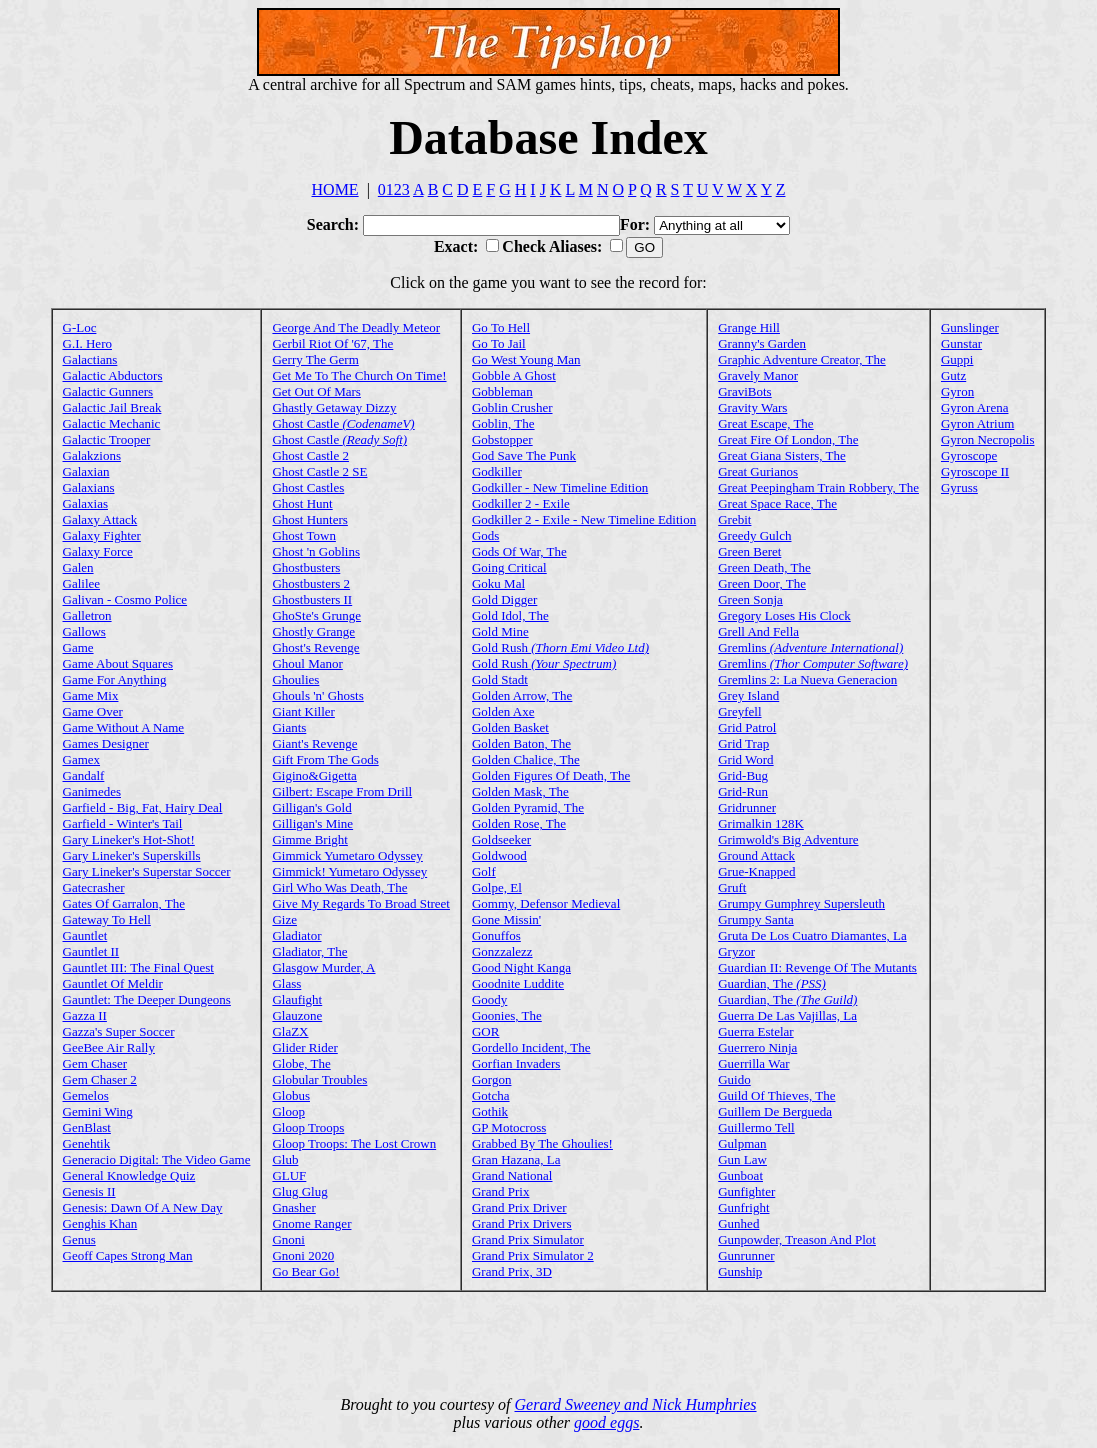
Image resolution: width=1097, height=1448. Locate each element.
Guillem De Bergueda (775, 1111)
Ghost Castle (343, 423)
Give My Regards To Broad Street (361, 903)
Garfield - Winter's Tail (123, 823)
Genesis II (89, 1191)
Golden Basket (510, 727)
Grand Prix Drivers (522, 1223)
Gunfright (743, 1207)
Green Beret (749, 551)
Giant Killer (303, 711)
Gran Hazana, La (516, 1159)
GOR (485, 1031)
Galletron (87, 615)
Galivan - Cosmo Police (125, 599)
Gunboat (740, 1175)
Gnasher (293, 1207)
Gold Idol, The (510, 615)
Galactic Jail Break (112, 407)
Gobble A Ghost (514, 375)
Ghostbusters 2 (311, 583)
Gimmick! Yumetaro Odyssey (349, 871)
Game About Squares (118, 663)
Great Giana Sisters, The (782, 455)
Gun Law (742, 1159)
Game (78, 647)
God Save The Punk (524, 455)
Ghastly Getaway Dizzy (334, 407)
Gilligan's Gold (311, 807)
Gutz (953, 375)
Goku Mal (498, 583)
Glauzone (297, 1015)
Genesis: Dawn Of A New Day (143, 1207)
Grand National (512, 1175)
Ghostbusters (306, 567)
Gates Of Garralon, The (124, 903)
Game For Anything (115, 679)
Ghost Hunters (309, 519)
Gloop (288, 1111)
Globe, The (301, 1063)
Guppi (957, 359)
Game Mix (91, 695)
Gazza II (85, 1015)
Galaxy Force (98, 551)
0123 (394, 189)
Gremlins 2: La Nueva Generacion (807, 679)
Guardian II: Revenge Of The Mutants (817, 967)
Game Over (93, 711)
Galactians (90, 359)
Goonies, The (507, 1015)
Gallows (84, 631)
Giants (289, 727)
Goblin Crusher (512, 407)
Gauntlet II (91, 951)
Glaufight (297, 999)
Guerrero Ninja (757, 1047)
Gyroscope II (975, 471)
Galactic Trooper (107, 439)
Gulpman (742, 1143)
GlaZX (290, 1031)
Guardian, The (772, 983)
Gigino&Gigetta (314, 775)
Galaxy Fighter (102, 535)
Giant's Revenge (314, 743)
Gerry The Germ (315, 359)
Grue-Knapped (756, 871)
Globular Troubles (319, 1079)
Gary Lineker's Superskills (132, 855)
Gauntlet (85, 935)
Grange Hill (749, 327)
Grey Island (748, 695)
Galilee (82, 583)
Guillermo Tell (756, 1127)
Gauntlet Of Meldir (113, 983)
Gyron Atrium (977, 423)
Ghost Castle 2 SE (319, 471)
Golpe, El (497, 887)
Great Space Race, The (777, 503)
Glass (286, 983)
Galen (78, 567)
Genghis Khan (100, 1223)
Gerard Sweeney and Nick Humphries (636, 1404)
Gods (485, 535)
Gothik (490, 1111)
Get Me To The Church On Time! (359, 375)
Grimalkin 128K (761, 823)
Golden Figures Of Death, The (551, 775)
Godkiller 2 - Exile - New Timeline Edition (584, 519)
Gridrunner (747, 807)
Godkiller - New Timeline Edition (560, 487)
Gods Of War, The (519, 551)
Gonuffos (496, 935)
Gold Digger (504, 599)
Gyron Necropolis (988, 439)
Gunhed (738, 1223)
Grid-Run (743, 791)
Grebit (734, 519)
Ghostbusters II (312, 599)
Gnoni (288, 1239)
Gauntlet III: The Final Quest (138, 967)
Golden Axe (503, 711)
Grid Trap (743, 743)
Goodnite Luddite (518, 983)
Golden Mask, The (520, 791)
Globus (291, 1095)
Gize (284, 919)
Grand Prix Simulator (528, 1239)
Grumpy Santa (755, 919)
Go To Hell (501, 327)
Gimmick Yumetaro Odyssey (347, 855)
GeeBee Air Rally (109, 1047)
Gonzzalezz (502, 951)
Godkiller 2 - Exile (521, 503)
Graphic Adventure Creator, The (801, 359)
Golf (484, 871)
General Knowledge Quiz (129, 1175)
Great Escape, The (765, 423)
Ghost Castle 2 (310, 455)
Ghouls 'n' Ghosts (317, 695)
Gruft (732, 887)
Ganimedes (92, 791)
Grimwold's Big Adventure (788, 839)
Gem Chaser (95, 1063)
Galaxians (89, 487)
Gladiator (296, 935)
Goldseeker (501, 839)
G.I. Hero (87, 343)
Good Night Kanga (521, 967)
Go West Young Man (526, 359)
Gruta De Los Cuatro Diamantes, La (812, 935)
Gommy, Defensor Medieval (546, 903)
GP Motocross (509, 1127)
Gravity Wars (752, 407)
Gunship (740, 1271)
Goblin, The (503, 423)
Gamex (82, 759)
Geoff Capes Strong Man (128, 1255)
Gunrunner (746, 1255)
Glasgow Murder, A (323, 967)
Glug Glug (299, 1191)
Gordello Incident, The (531, 1047)
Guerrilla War (753, 1063)
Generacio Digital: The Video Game (157, 1159)
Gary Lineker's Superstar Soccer (147, 871)
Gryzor (736, 951)
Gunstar (961, 343)
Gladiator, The (309, 951)
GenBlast (87, 1127)
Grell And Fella (758, 631)
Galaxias (85, 503)
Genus (79, 1239)
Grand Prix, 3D (512, 1271)
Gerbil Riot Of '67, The (332, 343)
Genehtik (87, 1143)
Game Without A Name (124, 727)
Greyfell (739, 711)
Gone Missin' (506, 919)
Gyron (957, 391)
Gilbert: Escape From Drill (342, 791)
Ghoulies (295, 679)
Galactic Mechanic (112, 423)
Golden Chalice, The (526, 759)
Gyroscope (969, 455)
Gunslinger (970, 327)
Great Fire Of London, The (788, 439)
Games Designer (106, 743)
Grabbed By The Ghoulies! (542, 1143)
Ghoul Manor (307, 663)
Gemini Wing (98, 1111)
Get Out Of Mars (316, 391)
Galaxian (86, 471)
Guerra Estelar (755, 1031)
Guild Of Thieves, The (776, 1095)
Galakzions (92, 455)
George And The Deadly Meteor (356, 327)
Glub (285, 1159)
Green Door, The (762, 583)
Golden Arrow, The (522, 695)
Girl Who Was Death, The (339, 887)
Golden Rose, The (519, 823)
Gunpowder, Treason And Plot (797, 1239)
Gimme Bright (309, 839)
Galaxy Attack (100, 519)
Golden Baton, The (521, 743)
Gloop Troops (308, 1127)
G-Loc (80, 327)
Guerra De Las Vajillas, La (787, 1015)
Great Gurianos (758, 471)
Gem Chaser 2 (100, 1079)
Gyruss (959, 487)
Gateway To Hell (107, 919)
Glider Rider (304, 1047)
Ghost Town (304, 535)
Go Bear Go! (305, 1271)
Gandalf (84, 775)
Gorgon (491, 1079)
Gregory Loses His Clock (784, 615)
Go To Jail (499, 343)
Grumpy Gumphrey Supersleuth (801, 903)
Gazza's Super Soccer (119, 1031)
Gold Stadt (500, 679)
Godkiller (497, 471)
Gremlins (810, 647)
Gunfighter (746, 1191)
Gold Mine (500, 631)
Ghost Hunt (302, 503)
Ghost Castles (308, 487)
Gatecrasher (94, 887)
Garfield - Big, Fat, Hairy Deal (143, 807)
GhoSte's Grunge (316, 615)
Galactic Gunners (108, 391)
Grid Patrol (747, 727)
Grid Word (745, 759)
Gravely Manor (758, 375)
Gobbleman (502, 391)
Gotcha (491, 1095)
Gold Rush (560, 647)
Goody (489, 999)
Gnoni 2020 (303, 1255)
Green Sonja (750, 599)
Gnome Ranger (311, 1223)
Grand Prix (500, 1191)
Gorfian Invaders (516, 1063)
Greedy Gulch (754, 535)
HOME (335, 189)
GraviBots (744, 391)
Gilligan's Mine (312, 823)
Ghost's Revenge (315, 647)
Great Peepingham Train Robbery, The (818, 487)
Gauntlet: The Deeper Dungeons (147, 999)
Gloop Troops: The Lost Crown (354, 1143)
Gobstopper (502, 439)
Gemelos (86, 1095)
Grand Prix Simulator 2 (533, 1255)
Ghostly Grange (313, 631)
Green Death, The (764, 567)
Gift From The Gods (325, 759)
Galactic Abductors (113, 375)
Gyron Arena (975, 407)
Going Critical (509, 567)
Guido (734, 1079)
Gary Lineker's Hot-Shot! (129, 839)
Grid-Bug (743, 775)
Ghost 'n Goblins (316, 551)
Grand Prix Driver (519, 1207)
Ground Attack (756, 855)
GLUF (289, 1175)
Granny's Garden (762, 343)
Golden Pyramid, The (528, 807)
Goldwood (499, 855)
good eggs (606, 1422)
